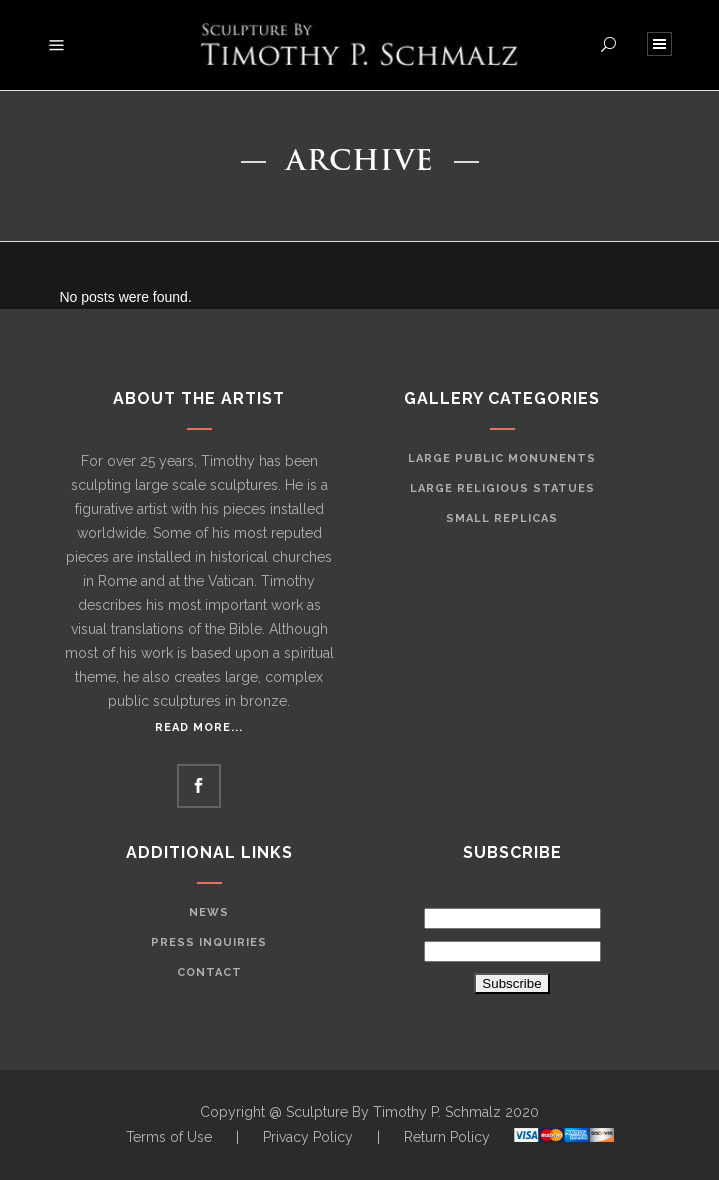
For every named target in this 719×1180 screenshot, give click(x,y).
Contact (209, 972)
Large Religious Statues (502, 488)
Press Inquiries (209, 942)
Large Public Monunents (502, 458)
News (209, 912)
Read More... (199, 727)
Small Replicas (502, 518)
